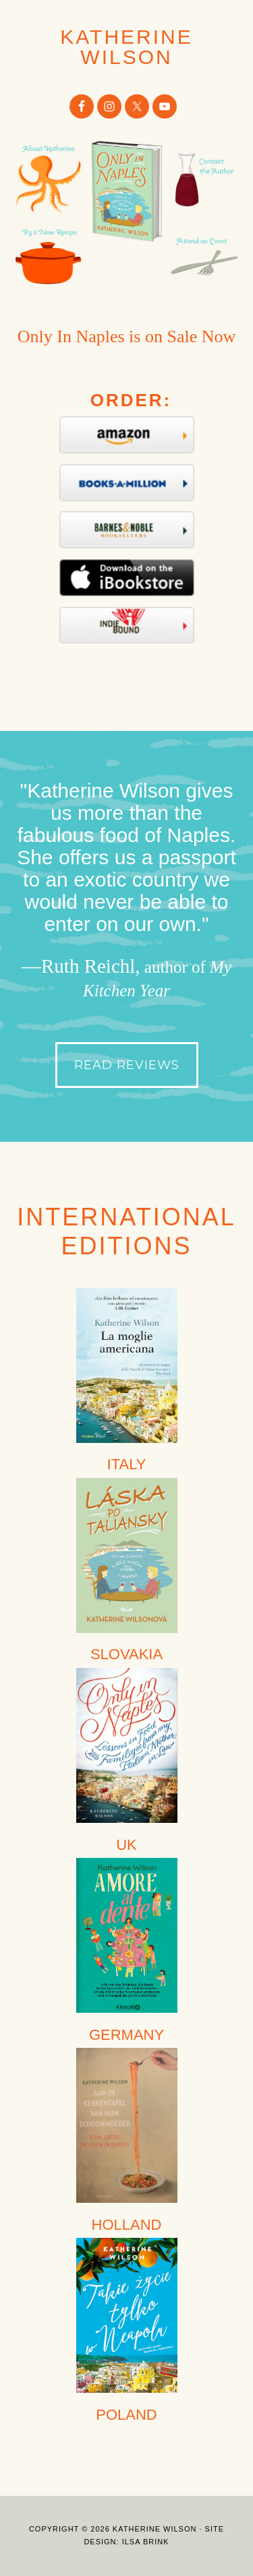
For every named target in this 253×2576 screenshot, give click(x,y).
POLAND (126, 2414)
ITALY (126, 1464)
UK (126, 1844)
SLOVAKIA (126, 1654)
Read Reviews (126, 1065)
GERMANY (126, 2034)
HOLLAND (127, 2224)
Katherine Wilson (126, 47)
